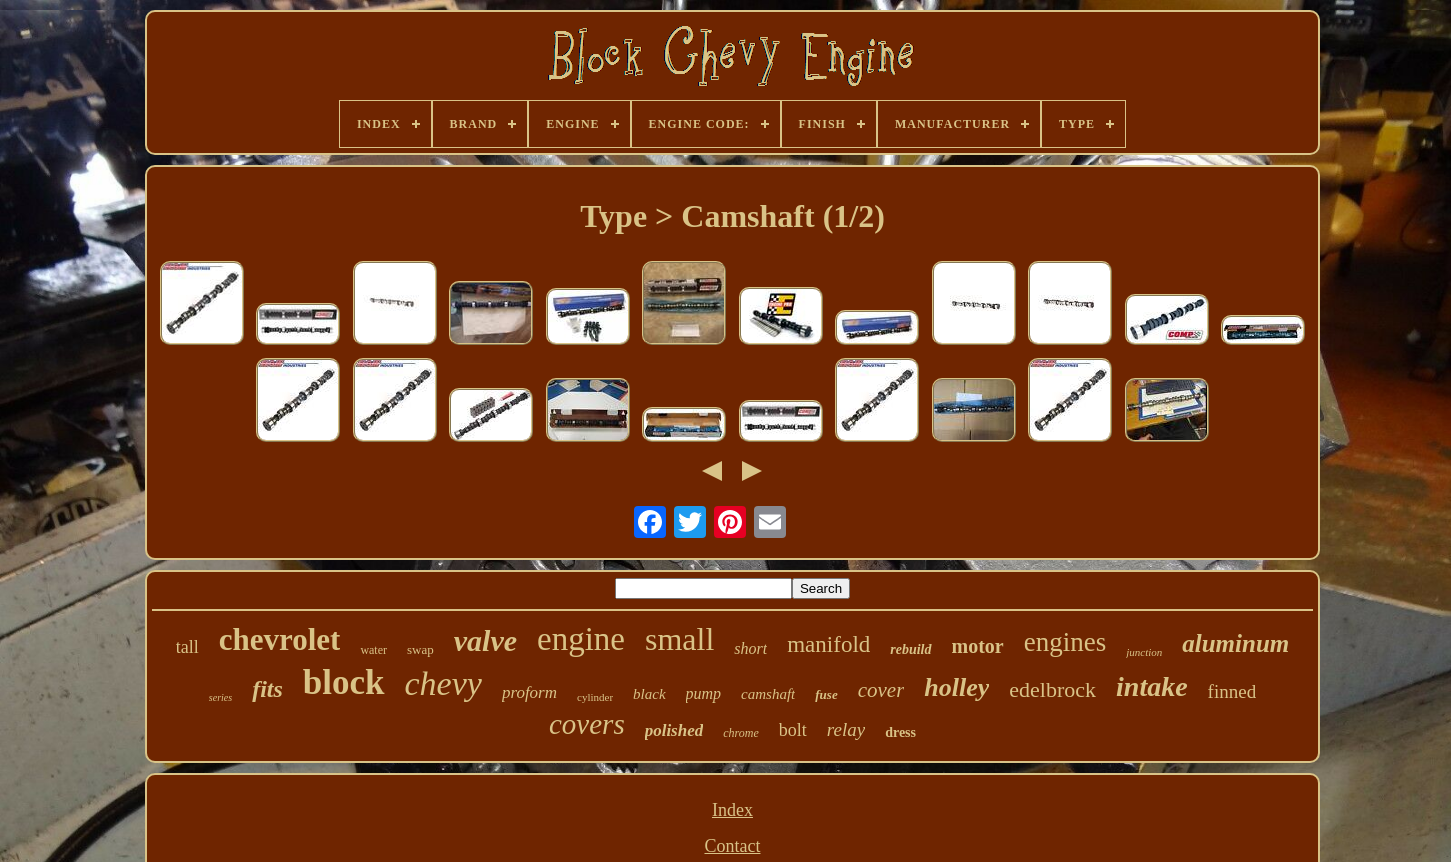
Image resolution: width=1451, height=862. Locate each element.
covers (587, 724)
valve (485, 640)
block (344, 682)
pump (704, 693)
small (679, 639)
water (373, 650)
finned (1232, 691)
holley (956, 687)
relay (846, 729)
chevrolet (280, 639)
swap (420, 649)
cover (881, 690)
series (220, 697)
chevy (443, 683)
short (750, 648)
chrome (741, 733)
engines (1065, 642)
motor (978, 646)
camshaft (768, 694)
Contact (732, 846)
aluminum (1235, 643)
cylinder (595, 697)
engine (581, 639)
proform (529, 692)
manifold (828, 644)
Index (732, 810)
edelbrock (1052, 689)
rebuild (910, 649)
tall (187, 647)
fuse (826, 694)
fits (267, 689)
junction (1144, 652)
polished (674, 730)
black (649, 694)
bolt (793, 730)
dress (900, 732)
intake (1152, 686)
